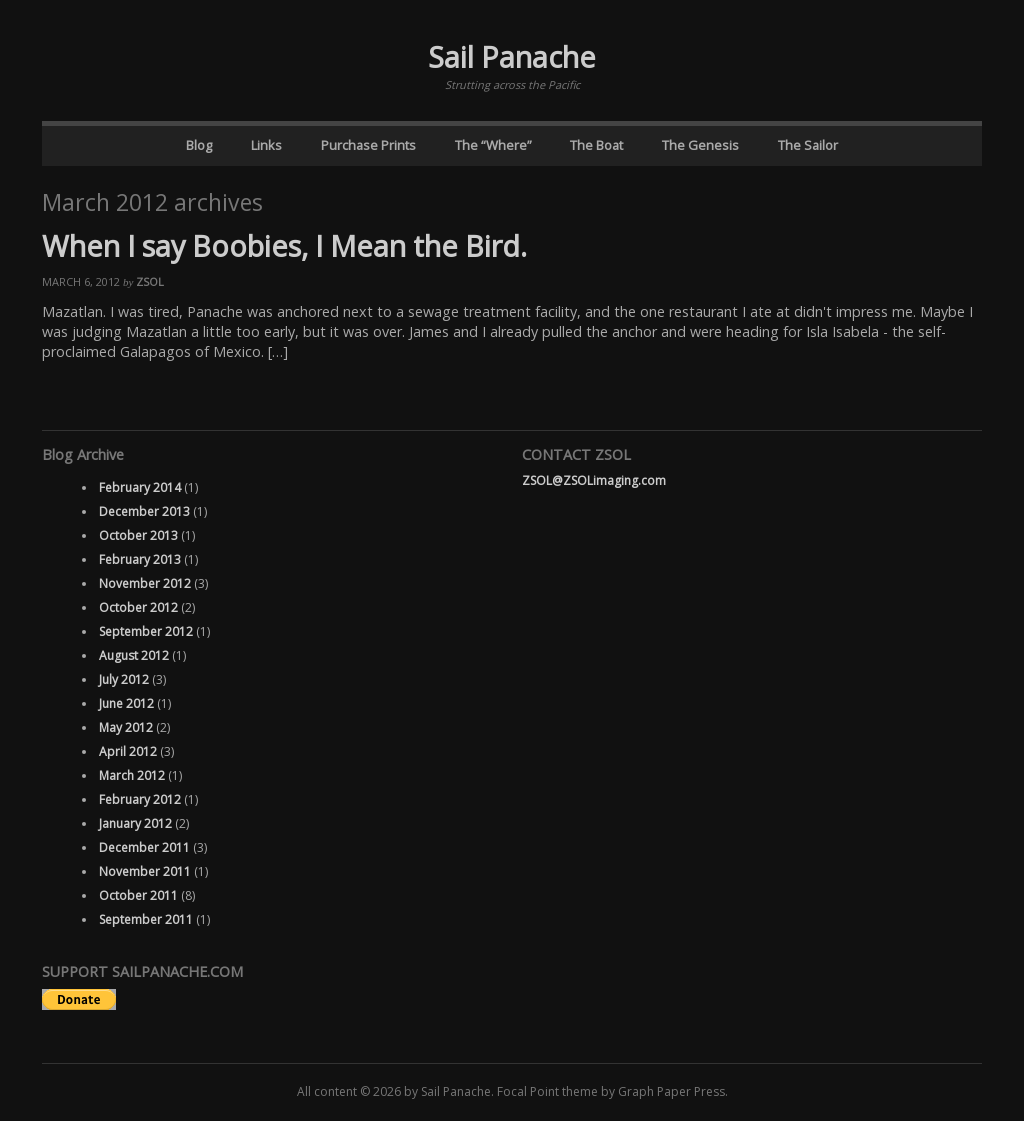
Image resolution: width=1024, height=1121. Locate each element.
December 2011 (144, 847)
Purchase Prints (368, 145)
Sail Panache (512, 56)
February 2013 (140, 559)
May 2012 (126, 727)
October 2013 (138, 535)
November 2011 (145, 871)
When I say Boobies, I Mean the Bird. (284, 245)
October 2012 (138, 607)
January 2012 (135, 823)
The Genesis (700, 145)
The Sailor (808, 145)
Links (266, 145)
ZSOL (150, 281)
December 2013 (144, 511)
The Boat (596, 145)
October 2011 (138, 895)
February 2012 (140, 799)
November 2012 (145, 583)
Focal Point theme (547, 1091)
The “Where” (493, 145)
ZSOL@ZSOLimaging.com (594, 480)
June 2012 (126, 703)
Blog (199, 145)
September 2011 (146, 919)
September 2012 (146, 631)
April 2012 (128, 751)
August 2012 (134, 655)
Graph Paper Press (671, 1091)
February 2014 (140, 487)
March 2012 (132, 775)
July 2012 (124, 679)
